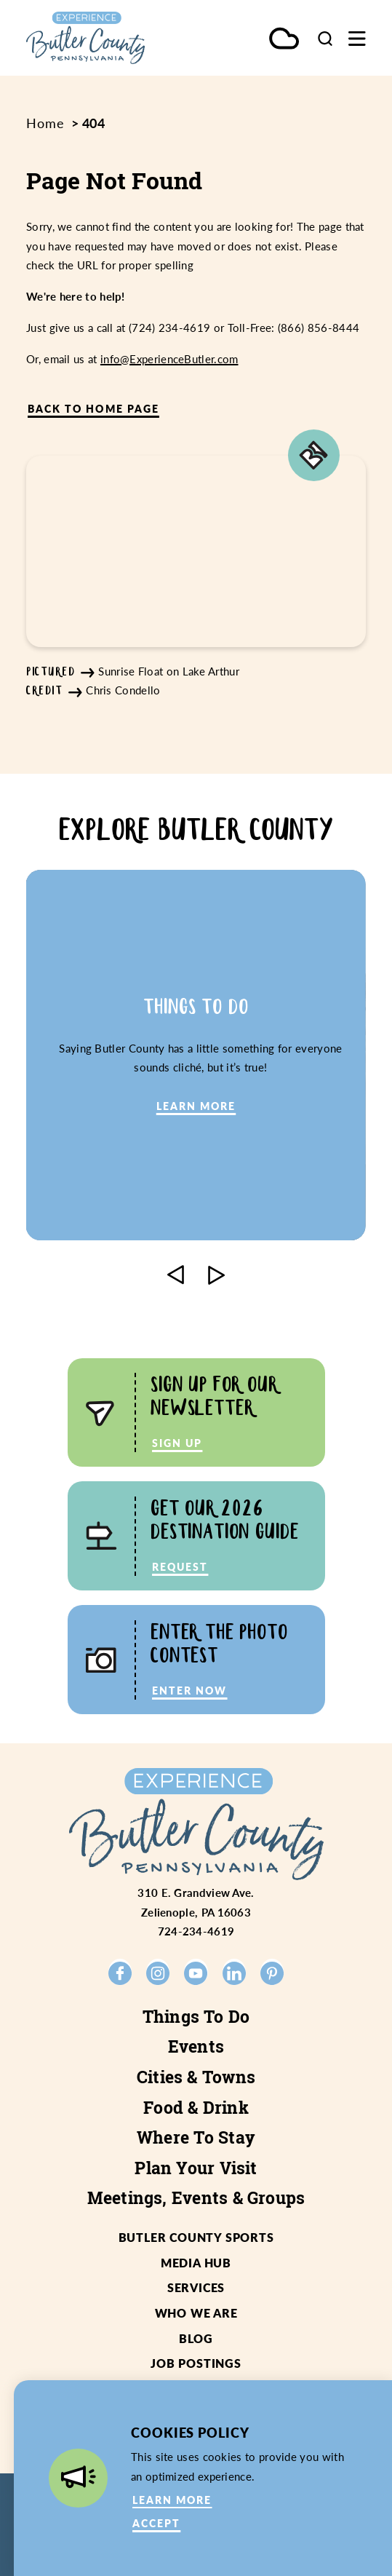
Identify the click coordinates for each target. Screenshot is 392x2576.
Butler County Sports (196, 2237)
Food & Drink (196, 2107)
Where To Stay (196, 2137)
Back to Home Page (93, 409)
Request (180, 1567)
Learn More (172, 2500)
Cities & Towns (196, 2077)
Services (196, 2287)
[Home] (105, 38)
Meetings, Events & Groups (196, 2198)
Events (196, 2046)
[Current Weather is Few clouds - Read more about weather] (284, 39)
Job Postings (196, 2363)
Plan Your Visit (196, 2168)
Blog (196, 2338)
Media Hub (196, 2262)
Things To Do (196, 2016)
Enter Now (189, 1690)
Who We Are (196, 2312)
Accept (156, 2523)
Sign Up (177, 1443)
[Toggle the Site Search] (325, 38)
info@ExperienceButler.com (169, 359)
